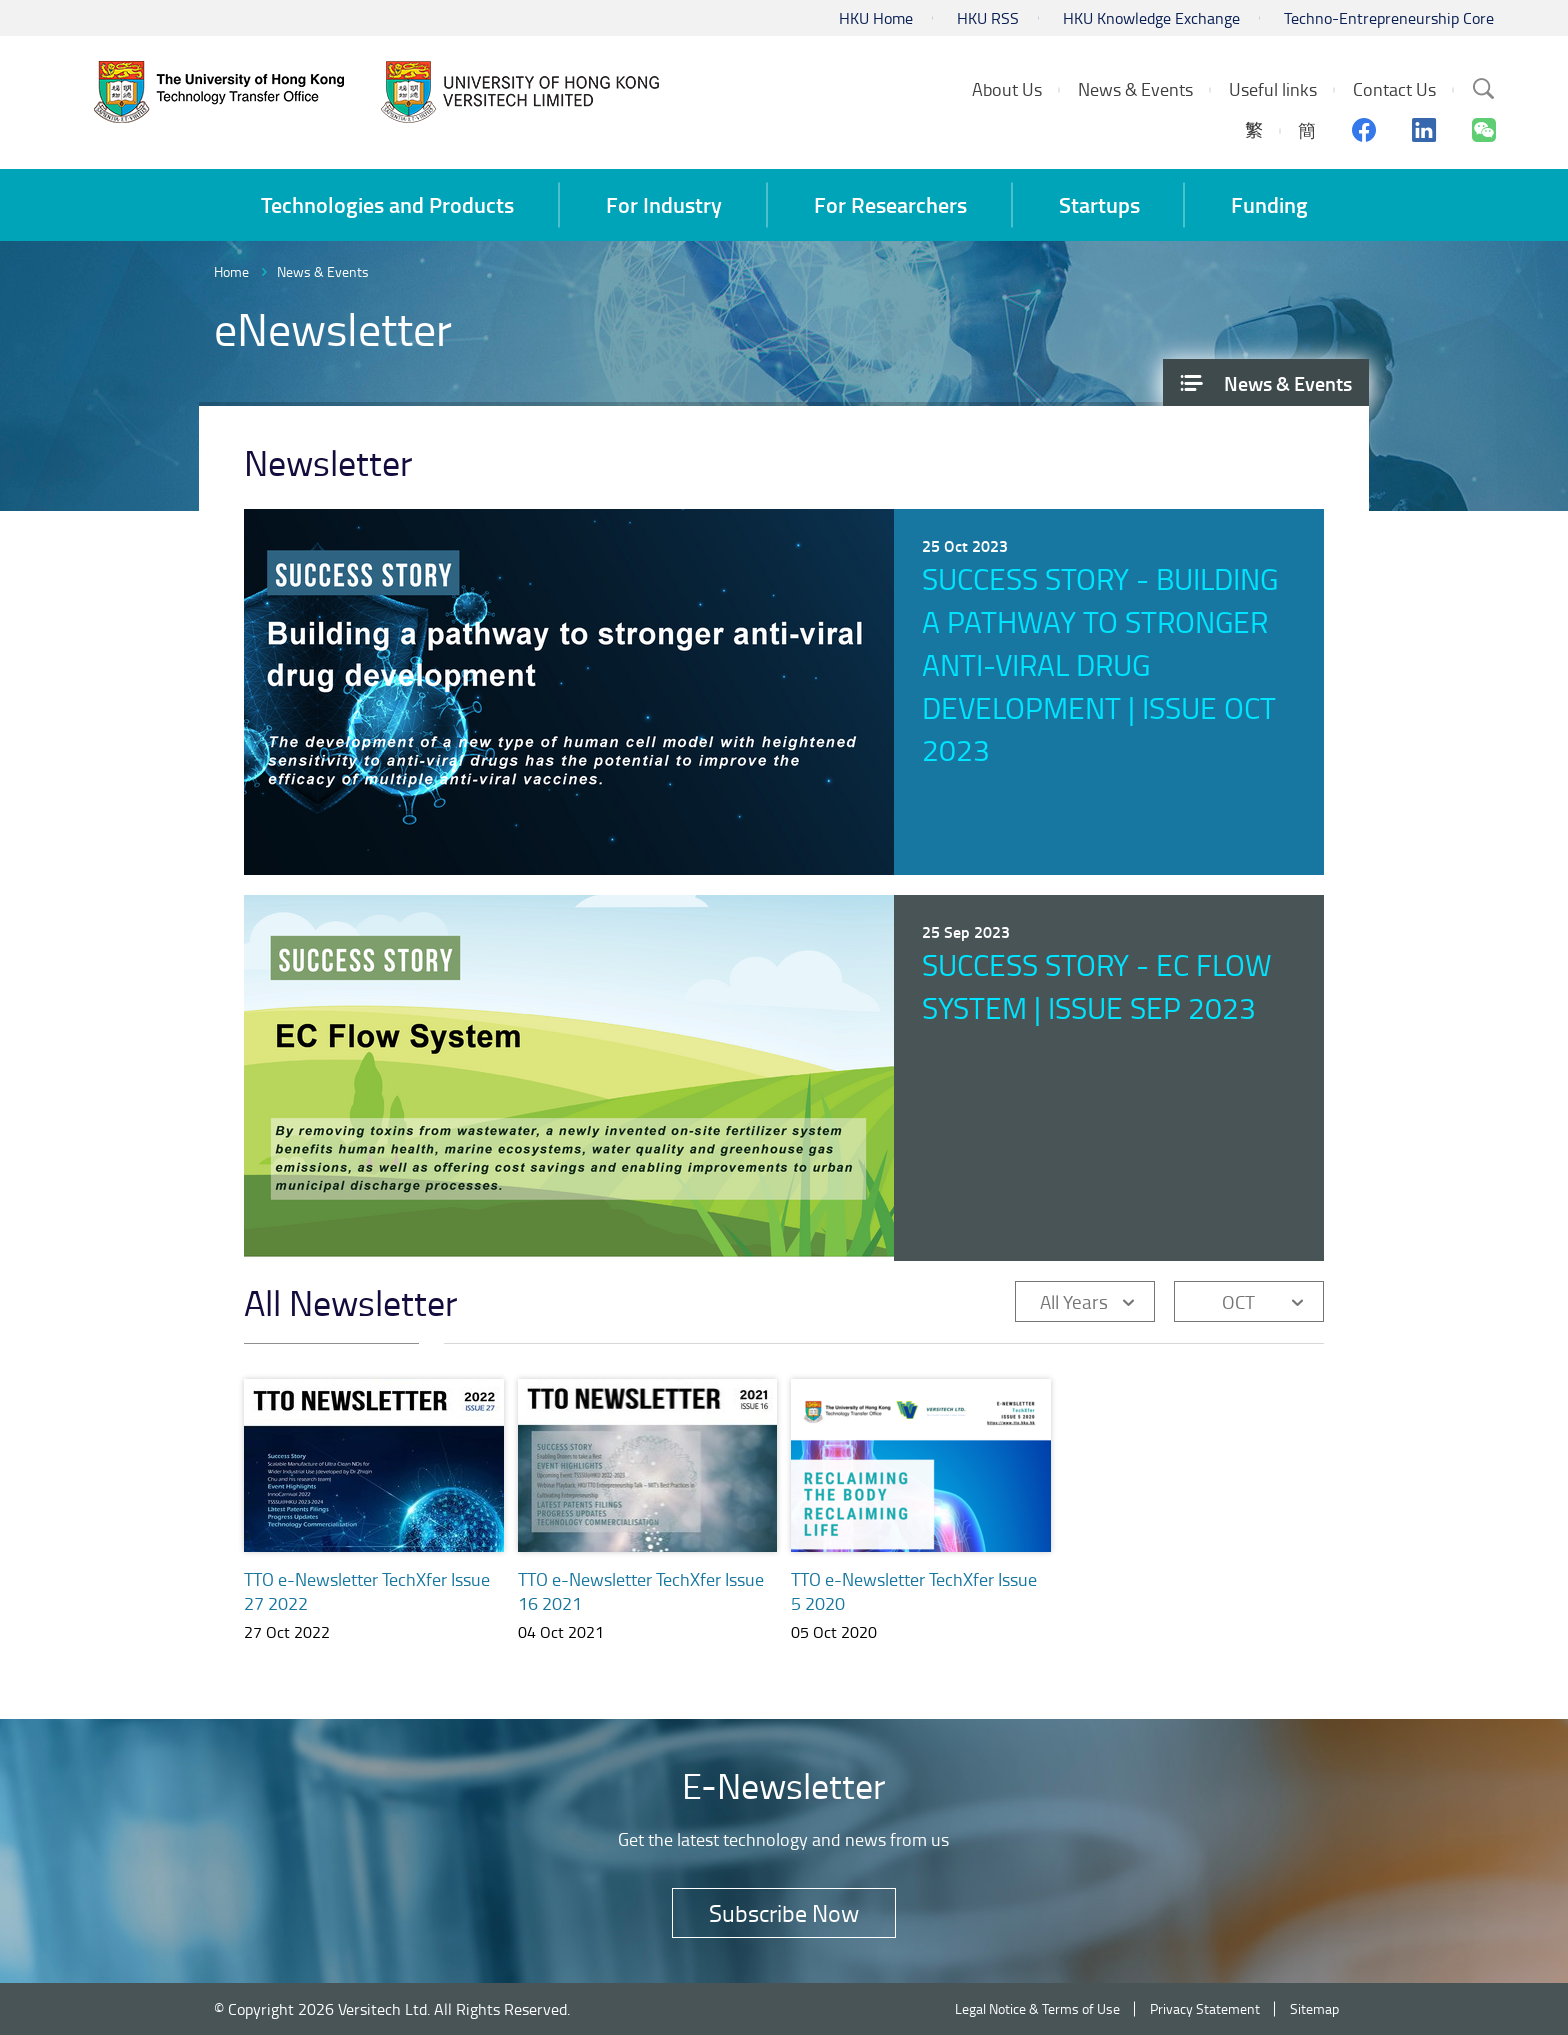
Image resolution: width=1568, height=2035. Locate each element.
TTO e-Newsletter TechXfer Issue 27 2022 (367, 1591)
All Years (1074, 1301)
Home (231, 271)
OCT (1238, 1301)
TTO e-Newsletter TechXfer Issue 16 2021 (641, 1591)
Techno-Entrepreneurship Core (1389, 18)
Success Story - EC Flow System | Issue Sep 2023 (1097, 986)
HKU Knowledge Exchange (1151, 18)
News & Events (323, 271)
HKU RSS (988, 18)
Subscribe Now (784, 1912)
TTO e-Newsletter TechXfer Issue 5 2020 (914, 1593)
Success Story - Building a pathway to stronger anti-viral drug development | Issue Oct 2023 (1100, 664)
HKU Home (876, 18)
